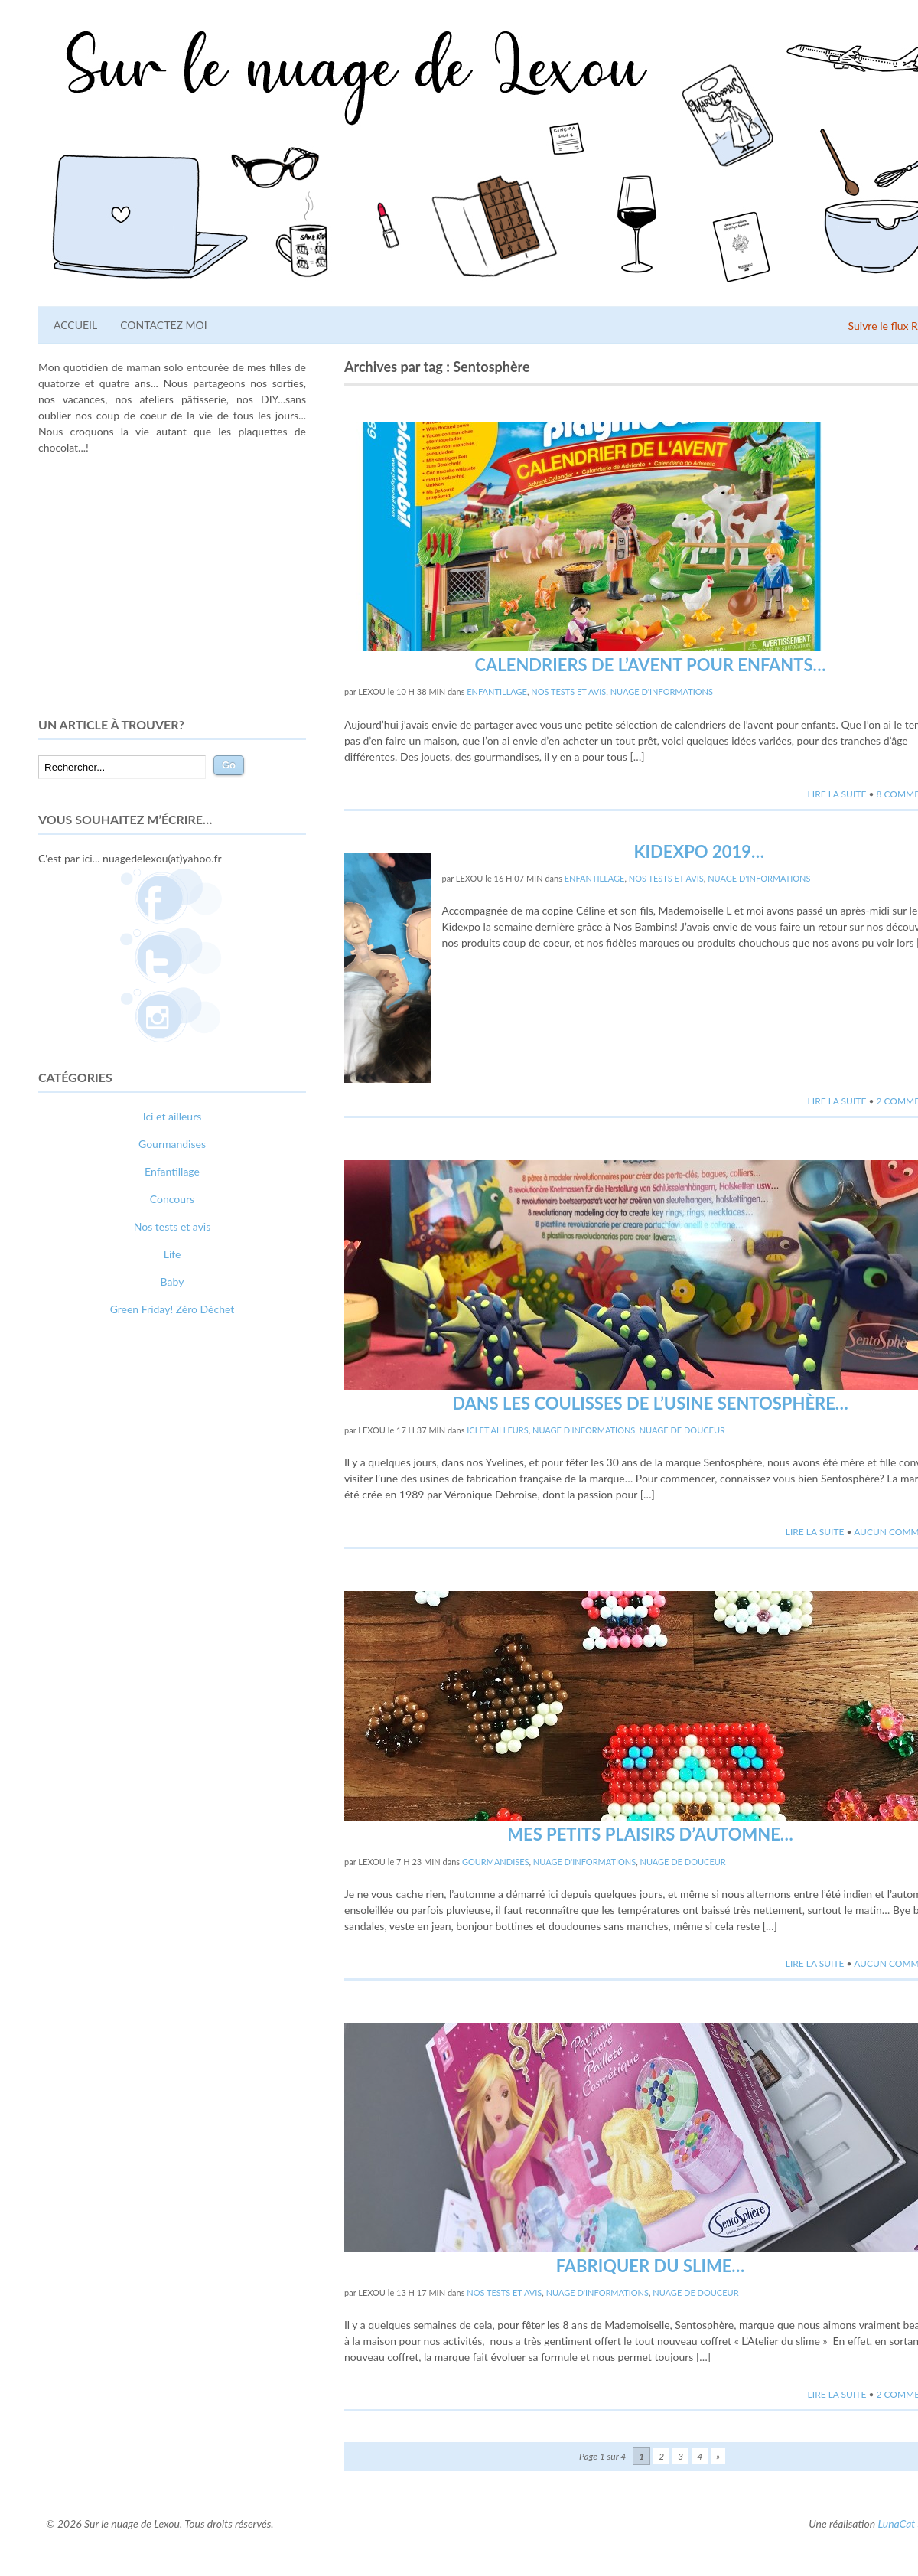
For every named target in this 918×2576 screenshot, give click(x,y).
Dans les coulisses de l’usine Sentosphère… (650, 1403)
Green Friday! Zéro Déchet (172, 1309)
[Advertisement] (172, 585)
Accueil (75, 324)
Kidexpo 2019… (699, 851)
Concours (172, 1198)
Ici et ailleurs (497, 1430)
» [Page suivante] (718, 2456)
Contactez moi (163, 324)
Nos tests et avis (568, 691)
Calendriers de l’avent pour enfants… (650, 664)
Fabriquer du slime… (650, 2265)
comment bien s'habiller (93, 1585)
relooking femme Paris (204, 1585)
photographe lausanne (228, 1601)
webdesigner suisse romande (105, 1601)
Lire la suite (837, 794)
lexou (372, 691)
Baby (172, 1281)
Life (172, 1253)
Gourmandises (495, 1862)
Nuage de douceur (682, 1430)
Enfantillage (497, 691)
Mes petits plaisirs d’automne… (650, 1834)
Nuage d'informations (661, 691)
